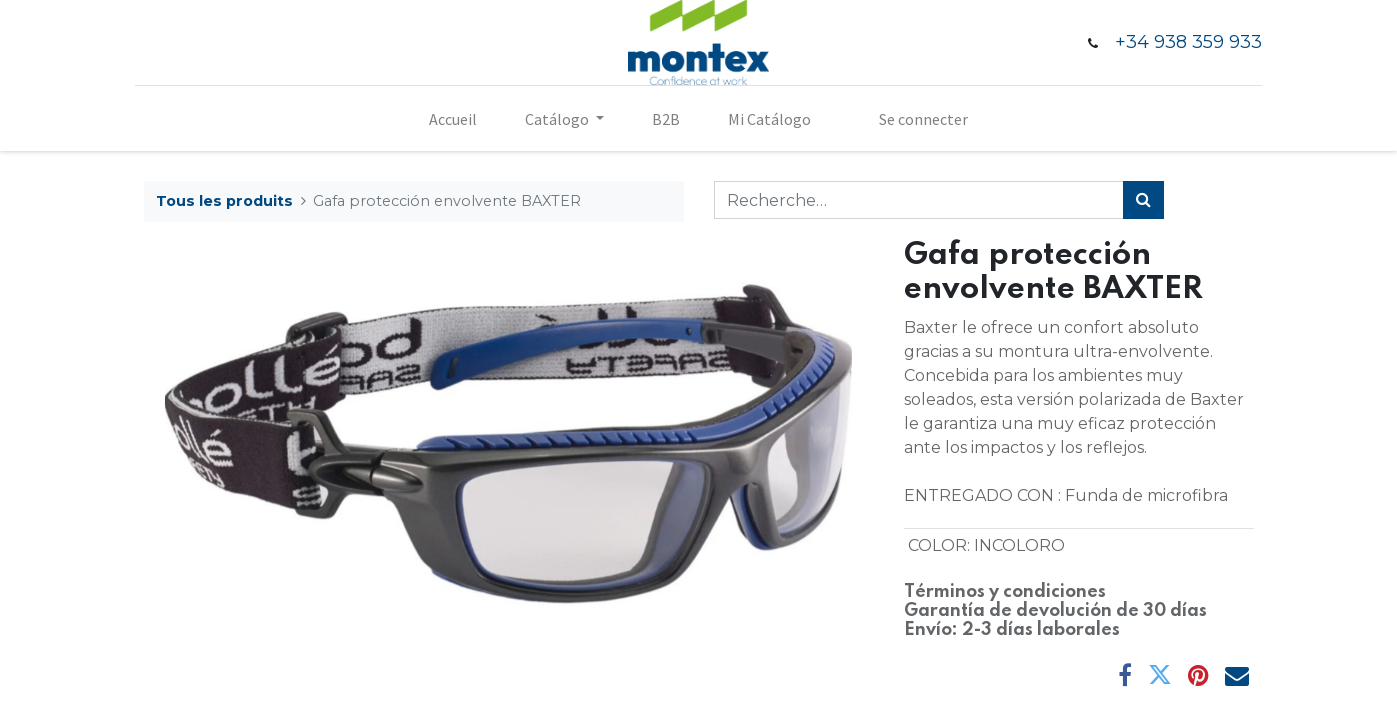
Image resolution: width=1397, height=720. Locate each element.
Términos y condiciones (1005, 592)
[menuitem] (453, 119)
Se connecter (923, 119)
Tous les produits (224, 201)
